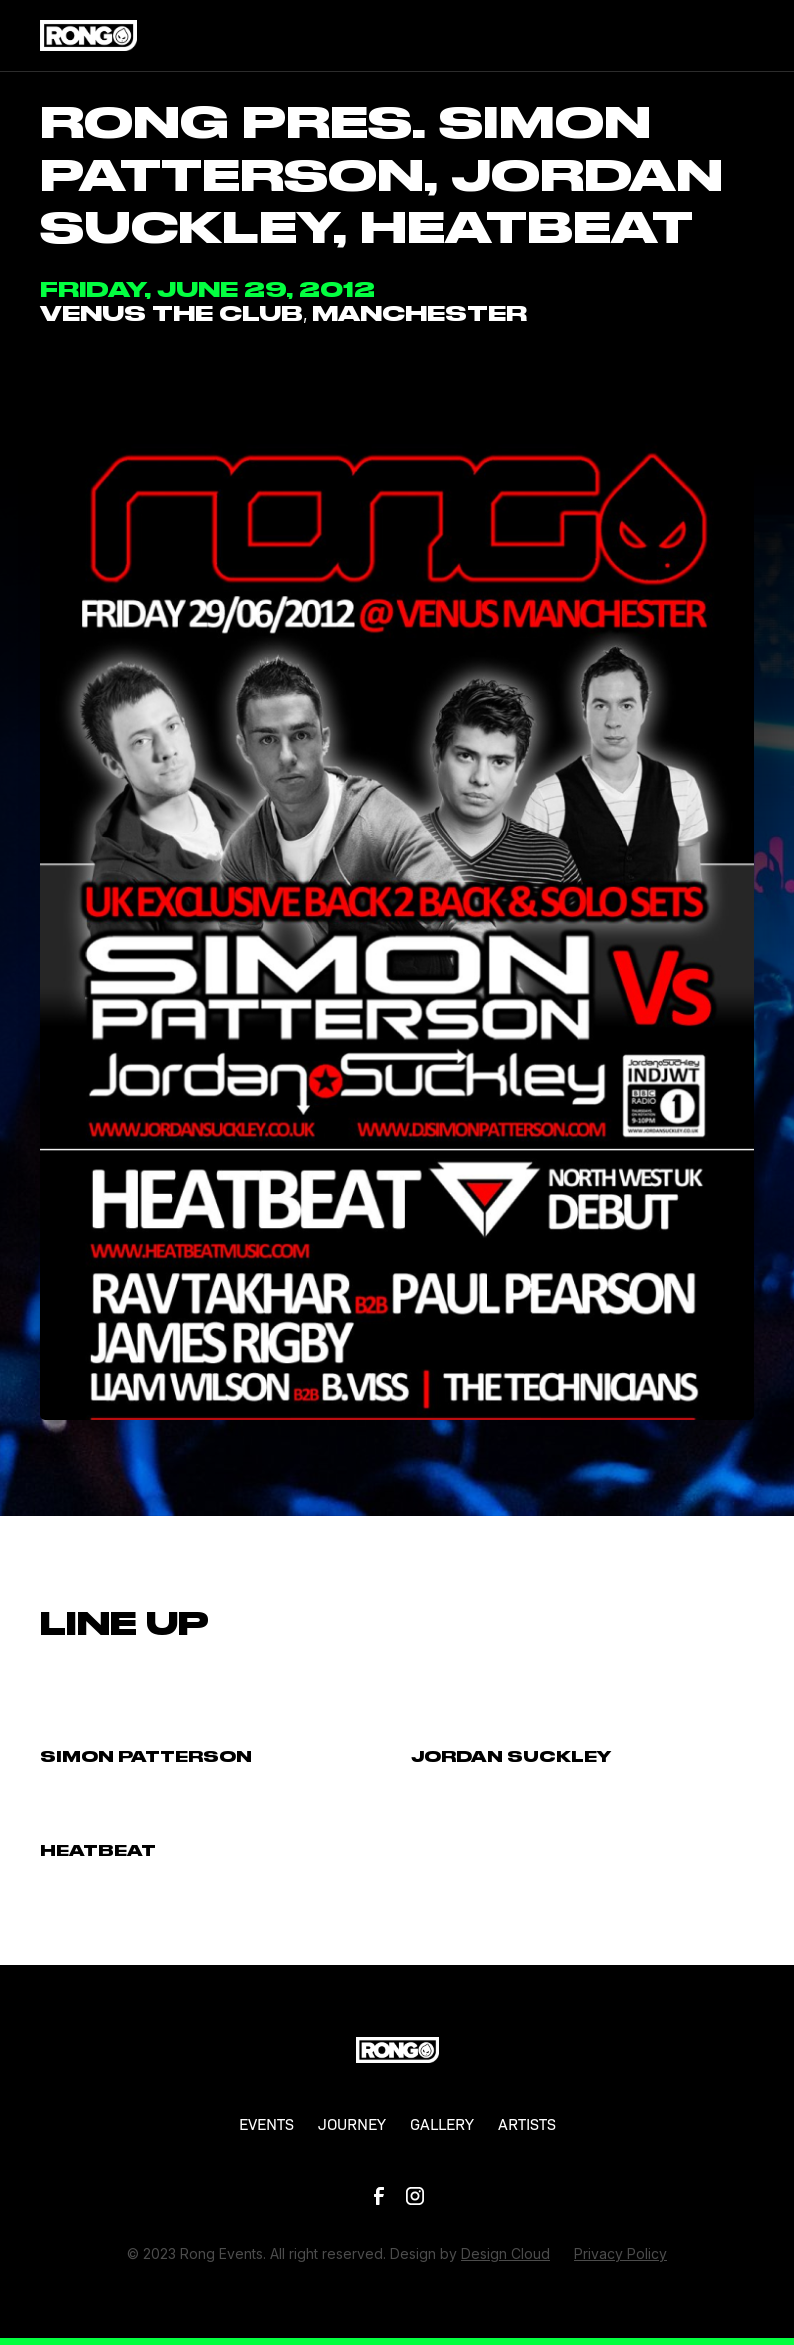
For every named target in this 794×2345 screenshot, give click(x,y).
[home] (88, 35)
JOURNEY (352, 2123)
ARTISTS (527, 2123)
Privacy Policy (620, 2253)
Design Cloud (505, 2253)
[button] (734, 36)
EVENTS (266, 2123)
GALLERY (442, 2123)
